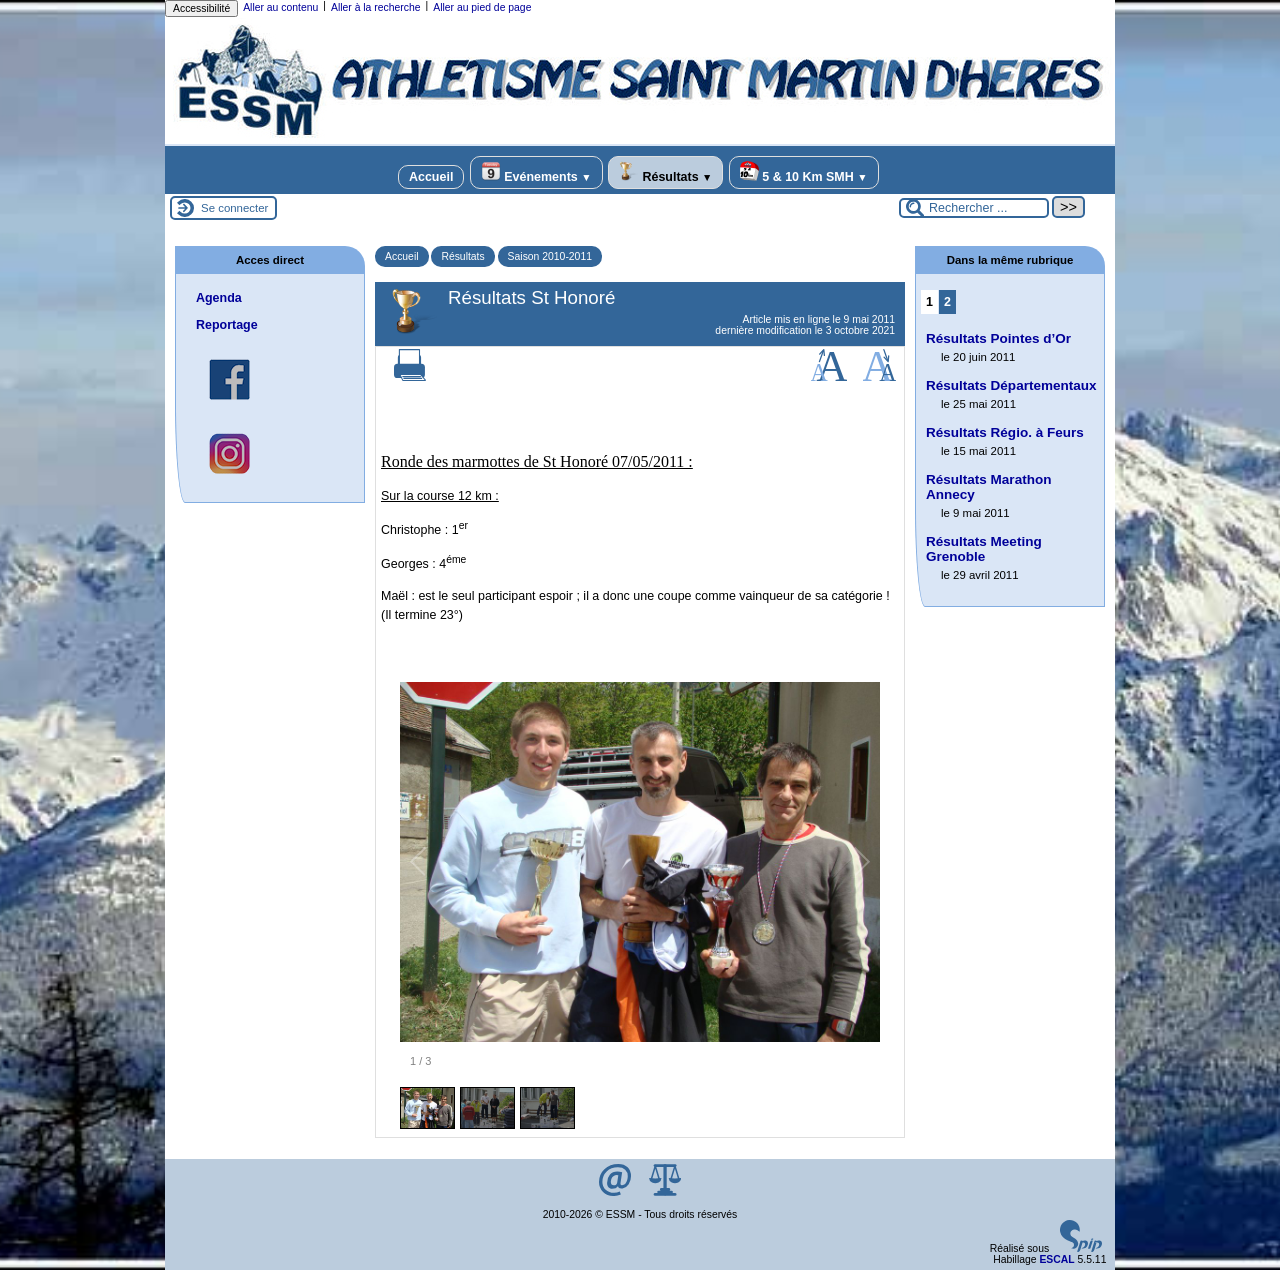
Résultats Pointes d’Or (998, 338)
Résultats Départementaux (1011, 385)
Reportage (227, 325)
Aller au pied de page (482, 7)
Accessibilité (201, 8)
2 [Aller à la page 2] (947, 302)
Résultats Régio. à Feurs (1005, 432)
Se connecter (234, 208)
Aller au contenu (280, 7)
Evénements (536, 172)
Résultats (665, 172)
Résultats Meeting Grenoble (984, 549)
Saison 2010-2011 (550, 256)
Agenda (219, 298)
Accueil (431, 177)
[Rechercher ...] (974, 208)
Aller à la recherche (376, 7)
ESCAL (1056, 1259)
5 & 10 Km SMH (804, 172)
